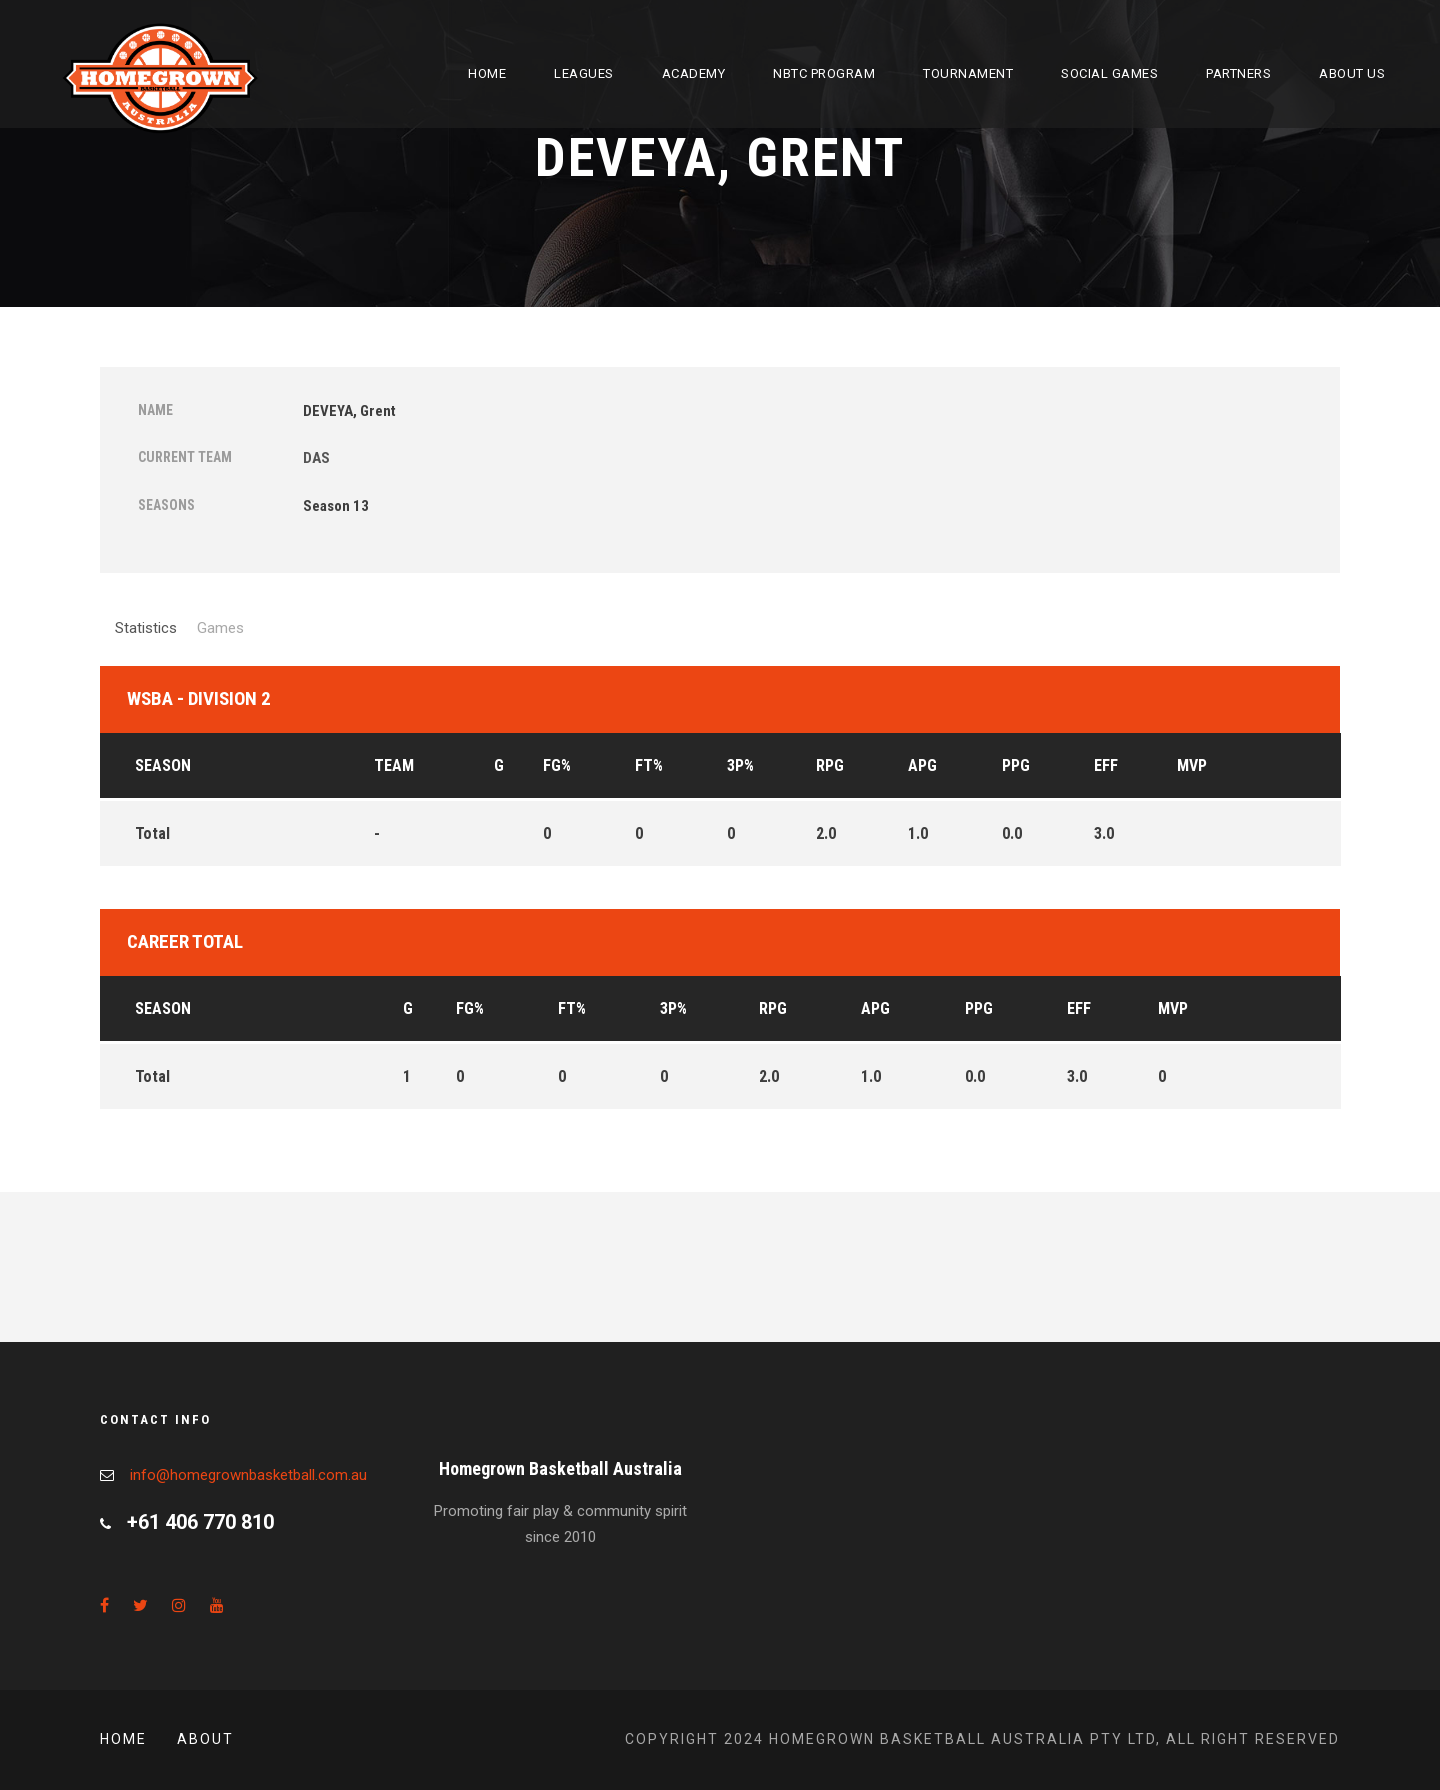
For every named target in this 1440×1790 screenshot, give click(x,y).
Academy (694, 73)
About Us (1352, 73)
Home (487, 73)
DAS (316, 458)
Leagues (584, 73)
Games (220, 628)
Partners (1238, 73)
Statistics (146, 628)
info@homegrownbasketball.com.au (248, 1475)
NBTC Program (824, 73)
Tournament (968, 73)
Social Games (1109, 73)
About (205, 1739)
